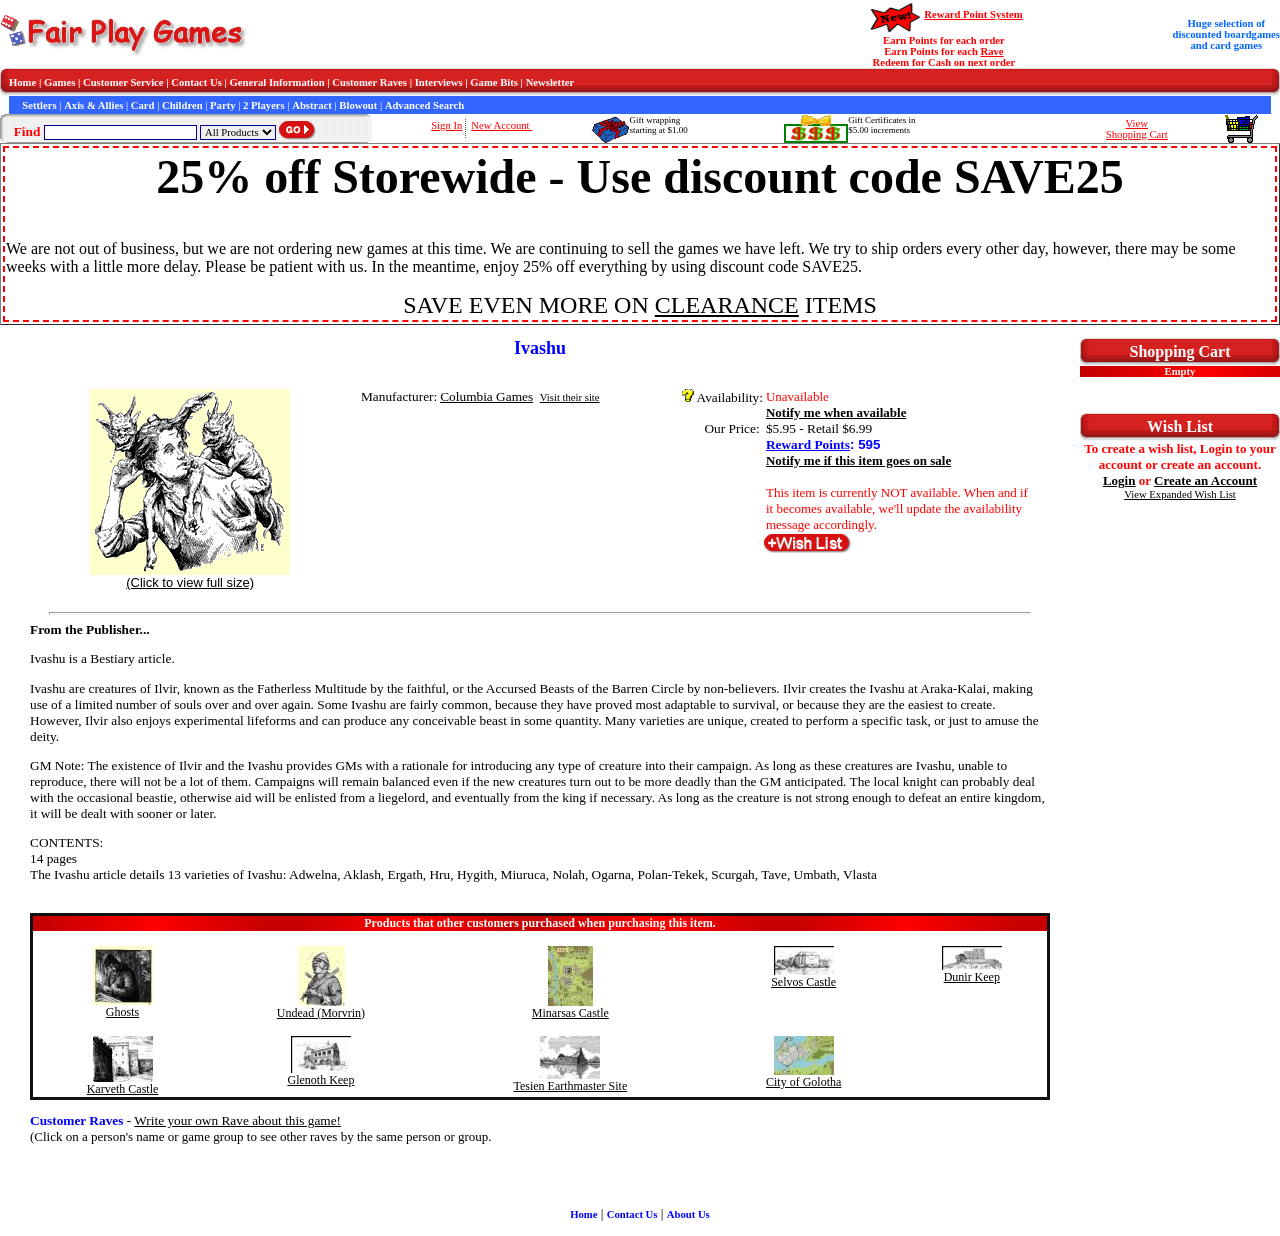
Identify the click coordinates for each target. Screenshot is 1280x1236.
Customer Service (123, 82)
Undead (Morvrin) (321, 1013)
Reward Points (808, 444)
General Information (277, 82)
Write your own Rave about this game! (237, 1120)
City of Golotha (803, 1082)
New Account (501, 125)
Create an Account (1205, 480)
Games (59, 82)
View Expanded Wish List (1180, 494)
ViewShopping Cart (1137, 129)
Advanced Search (424, 105)
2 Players (264, 105)
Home (22, 82)
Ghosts (122, 1012)
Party (222, 105)
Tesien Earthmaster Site (570, 1086)
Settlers (39, 105)
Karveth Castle (123, 1089)
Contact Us (196, 82)
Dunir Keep (972, 977)
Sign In (446, 125)
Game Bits (494, 82)
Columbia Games (486, 396)
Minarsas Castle (570, 1013)
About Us (688, 1214)
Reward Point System (973, 14)
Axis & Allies (93, 105)
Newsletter (550, 82)
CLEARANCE (727, 305)
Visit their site (570, 397)
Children (182, 105)
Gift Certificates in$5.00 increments (881, 125)
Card (143, 105)
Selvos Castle (803, 982)
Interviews (439, 82)
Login (1119, 480)
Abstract (312, 105)
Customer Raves (369, 82)
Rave (992, 51)
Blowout (358, 105)
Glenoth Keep (320, 1080)
